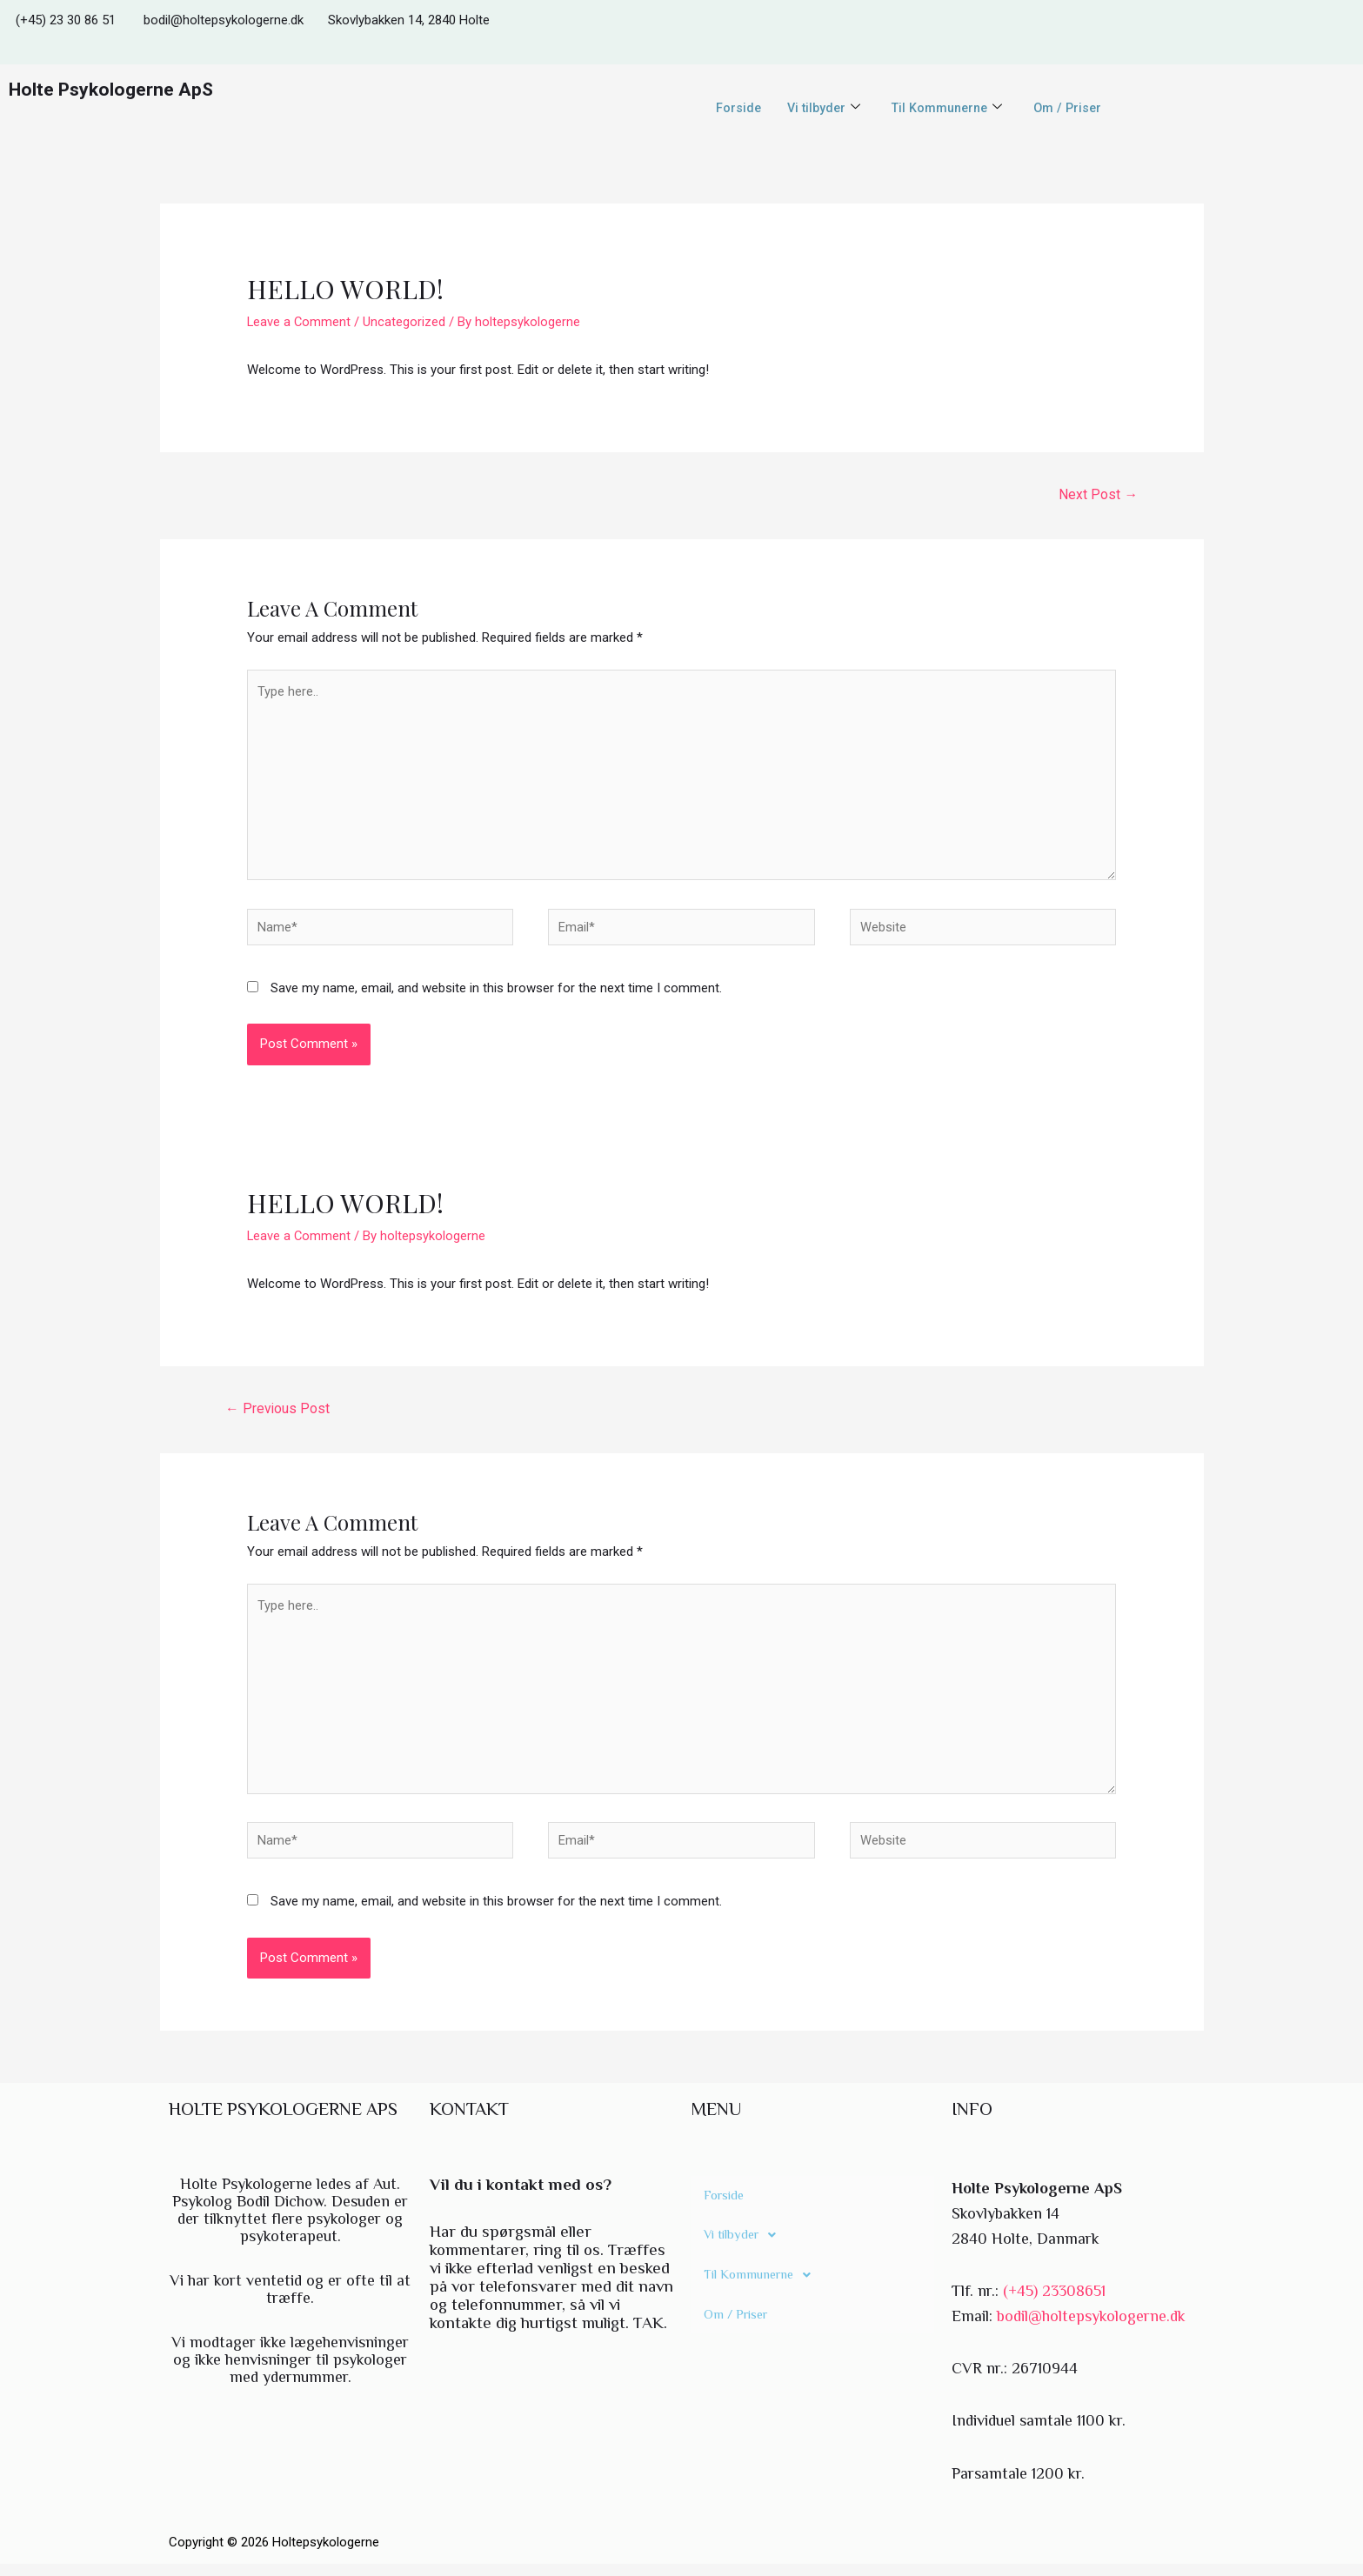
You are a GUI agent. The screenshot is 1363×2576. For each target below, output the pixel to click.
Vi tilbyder (820, 108)
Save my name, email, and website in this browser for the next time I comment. (496, 994)
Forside (733, 107)
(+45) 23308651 (1054, 2303)
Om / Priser (1072, 107)
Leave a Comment (299, 322)
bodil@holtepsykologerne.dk (1091, 2327)
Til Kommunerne (948, 108)
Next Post (1098, 494)
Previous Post (278, 1413)
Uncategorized (405, 322)
